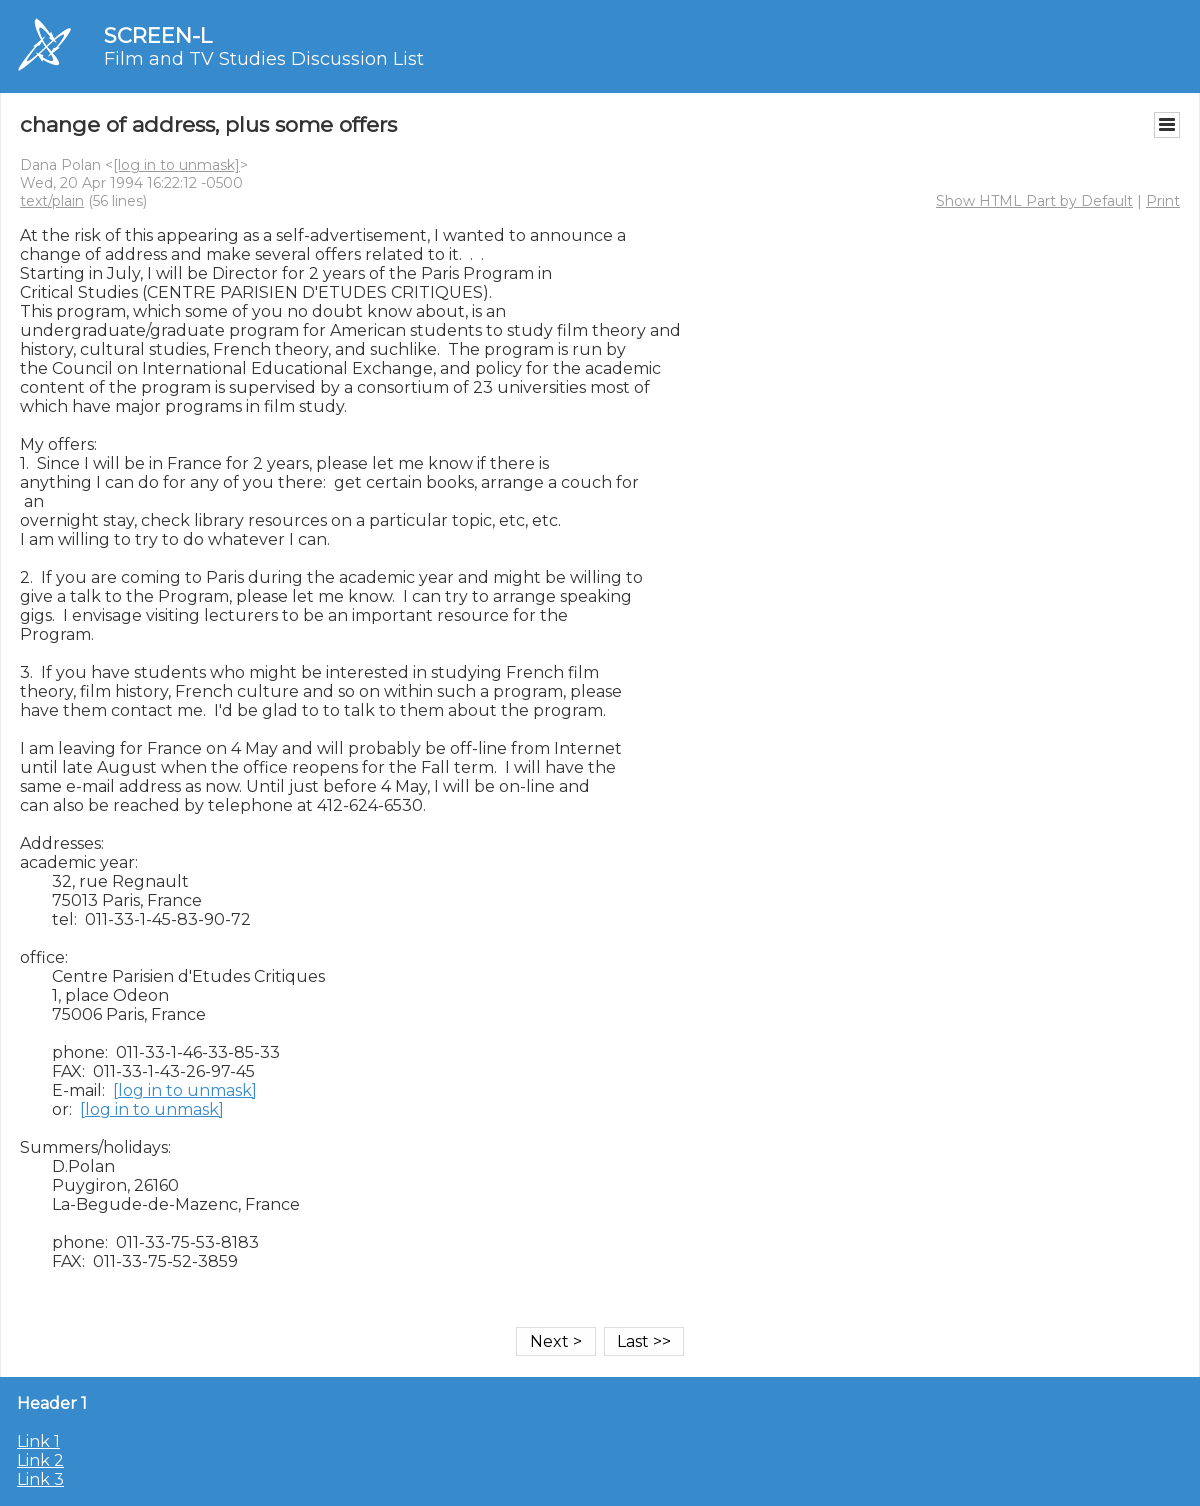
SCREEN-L (158, 35)
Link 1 (38, 1441)
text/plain (52, 201)
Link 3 (40, 1479)
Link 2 (40, 1460)
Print (1163, 201)
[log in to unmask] (176, 165)
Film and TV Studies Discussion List (264, 59)
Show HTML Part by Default (1034, 201)
